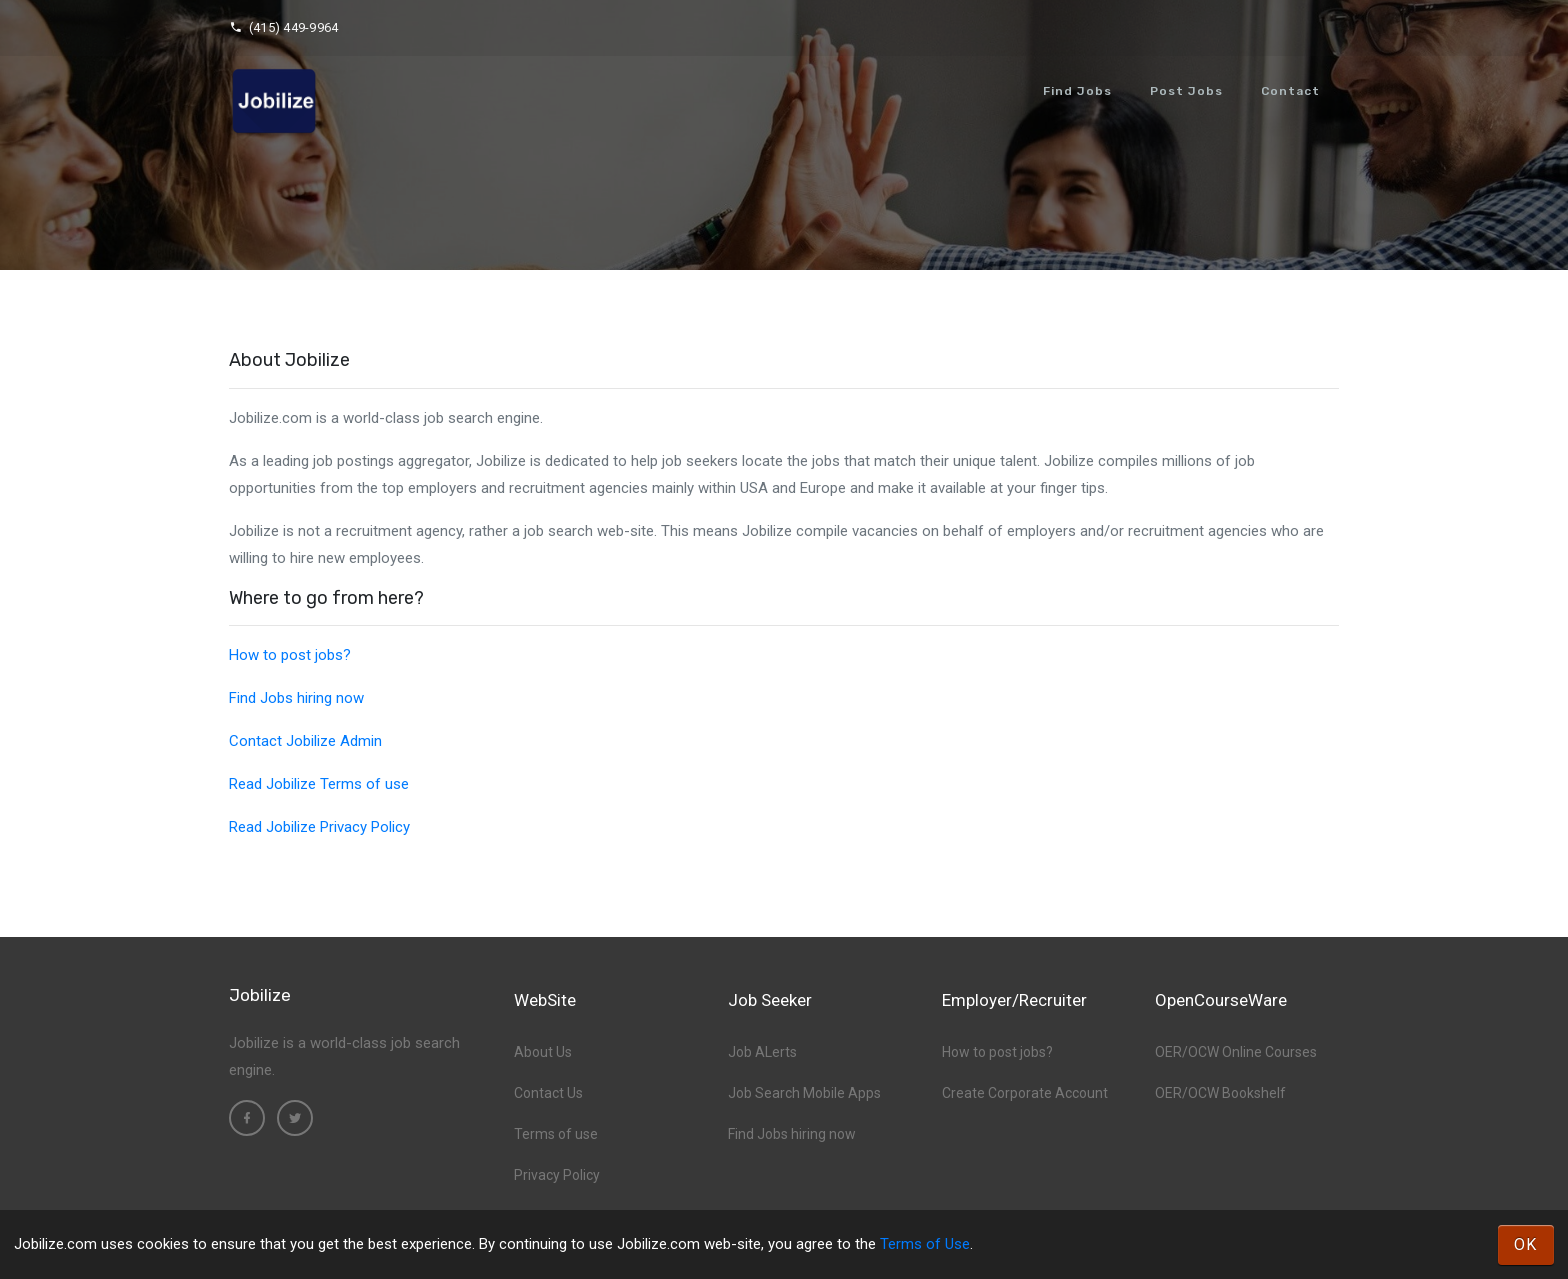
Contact (1290, 91)
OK (1526, 1244)
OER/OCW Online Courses (1236, 1052)
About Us (543, 1052)
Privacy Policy (557, 1175)
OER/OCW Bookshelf (1220, 1093)
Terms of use (556, 1134)
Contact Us (548, 1093)
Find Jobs (1077, 91)
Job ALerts (762, 1052)
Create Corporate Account (1025, 1093)
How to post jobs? (290, 655)
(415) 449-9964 (283, 27)
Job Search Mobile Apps (804, 1093)
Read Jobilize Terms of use (319, 784)
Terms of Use (925, 1244)
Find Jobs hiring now (296, 698)
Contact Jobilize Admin (305, 741)
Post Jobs (1186, 91)
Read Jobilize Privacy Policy (319, 827)
